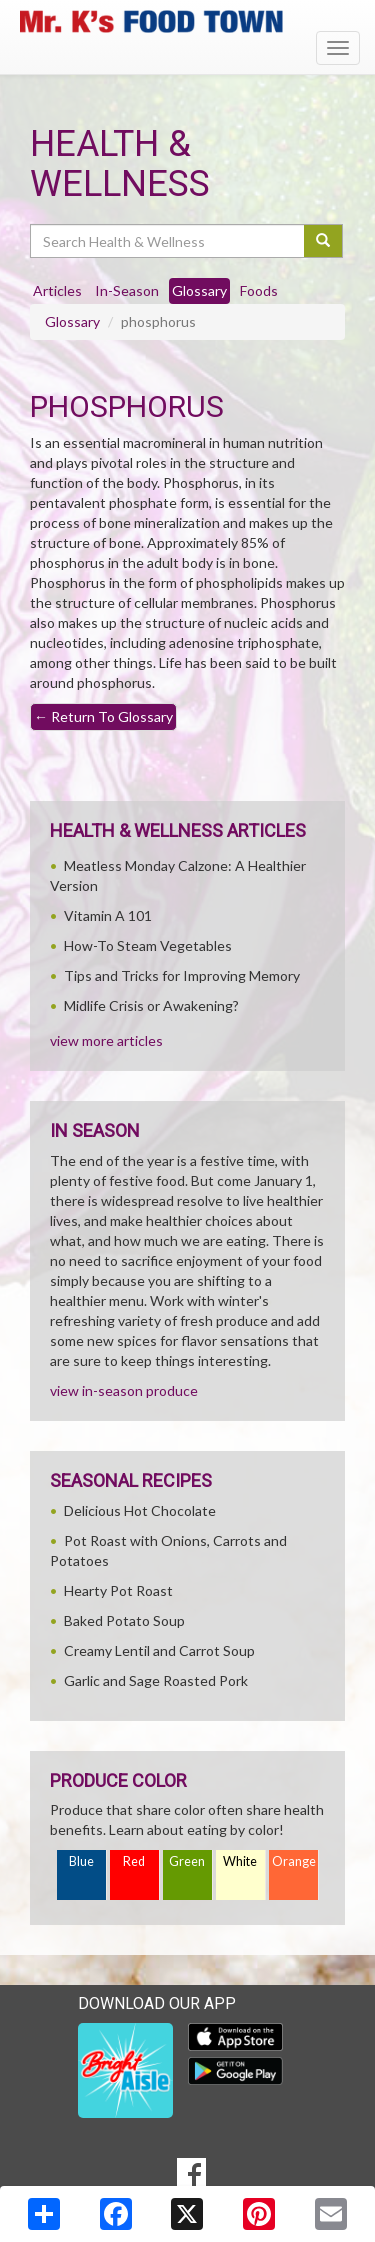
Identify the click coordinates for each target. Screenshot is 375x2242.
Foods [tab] (259, 290)
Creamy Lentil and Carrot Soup (159, 1650)
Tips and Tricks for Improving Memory (182, 975)
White (240, 1861)
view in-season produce (124, 1390)
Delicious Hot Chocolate (140, 1510)
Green (187, 1861)
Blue (81, 1861)
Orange (294, 1861)
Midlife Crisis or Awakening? (151, 1005)
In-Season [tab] (127, 290)
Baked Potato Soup (124, 1620)
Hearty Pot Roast (118, 1590)
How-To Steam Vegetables (148, 945)
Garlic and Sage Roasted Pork (156, 1680)
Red (134, 1861)
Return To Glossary (103, 716)
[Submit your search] (323, 241)
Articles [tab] (57, 290)
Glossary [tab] (199, 290)
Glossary (72, 321)
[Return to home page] (187, 21)
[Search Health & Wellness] (168, 241)
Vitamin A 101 (108, 915)
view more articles (106, 1040)
